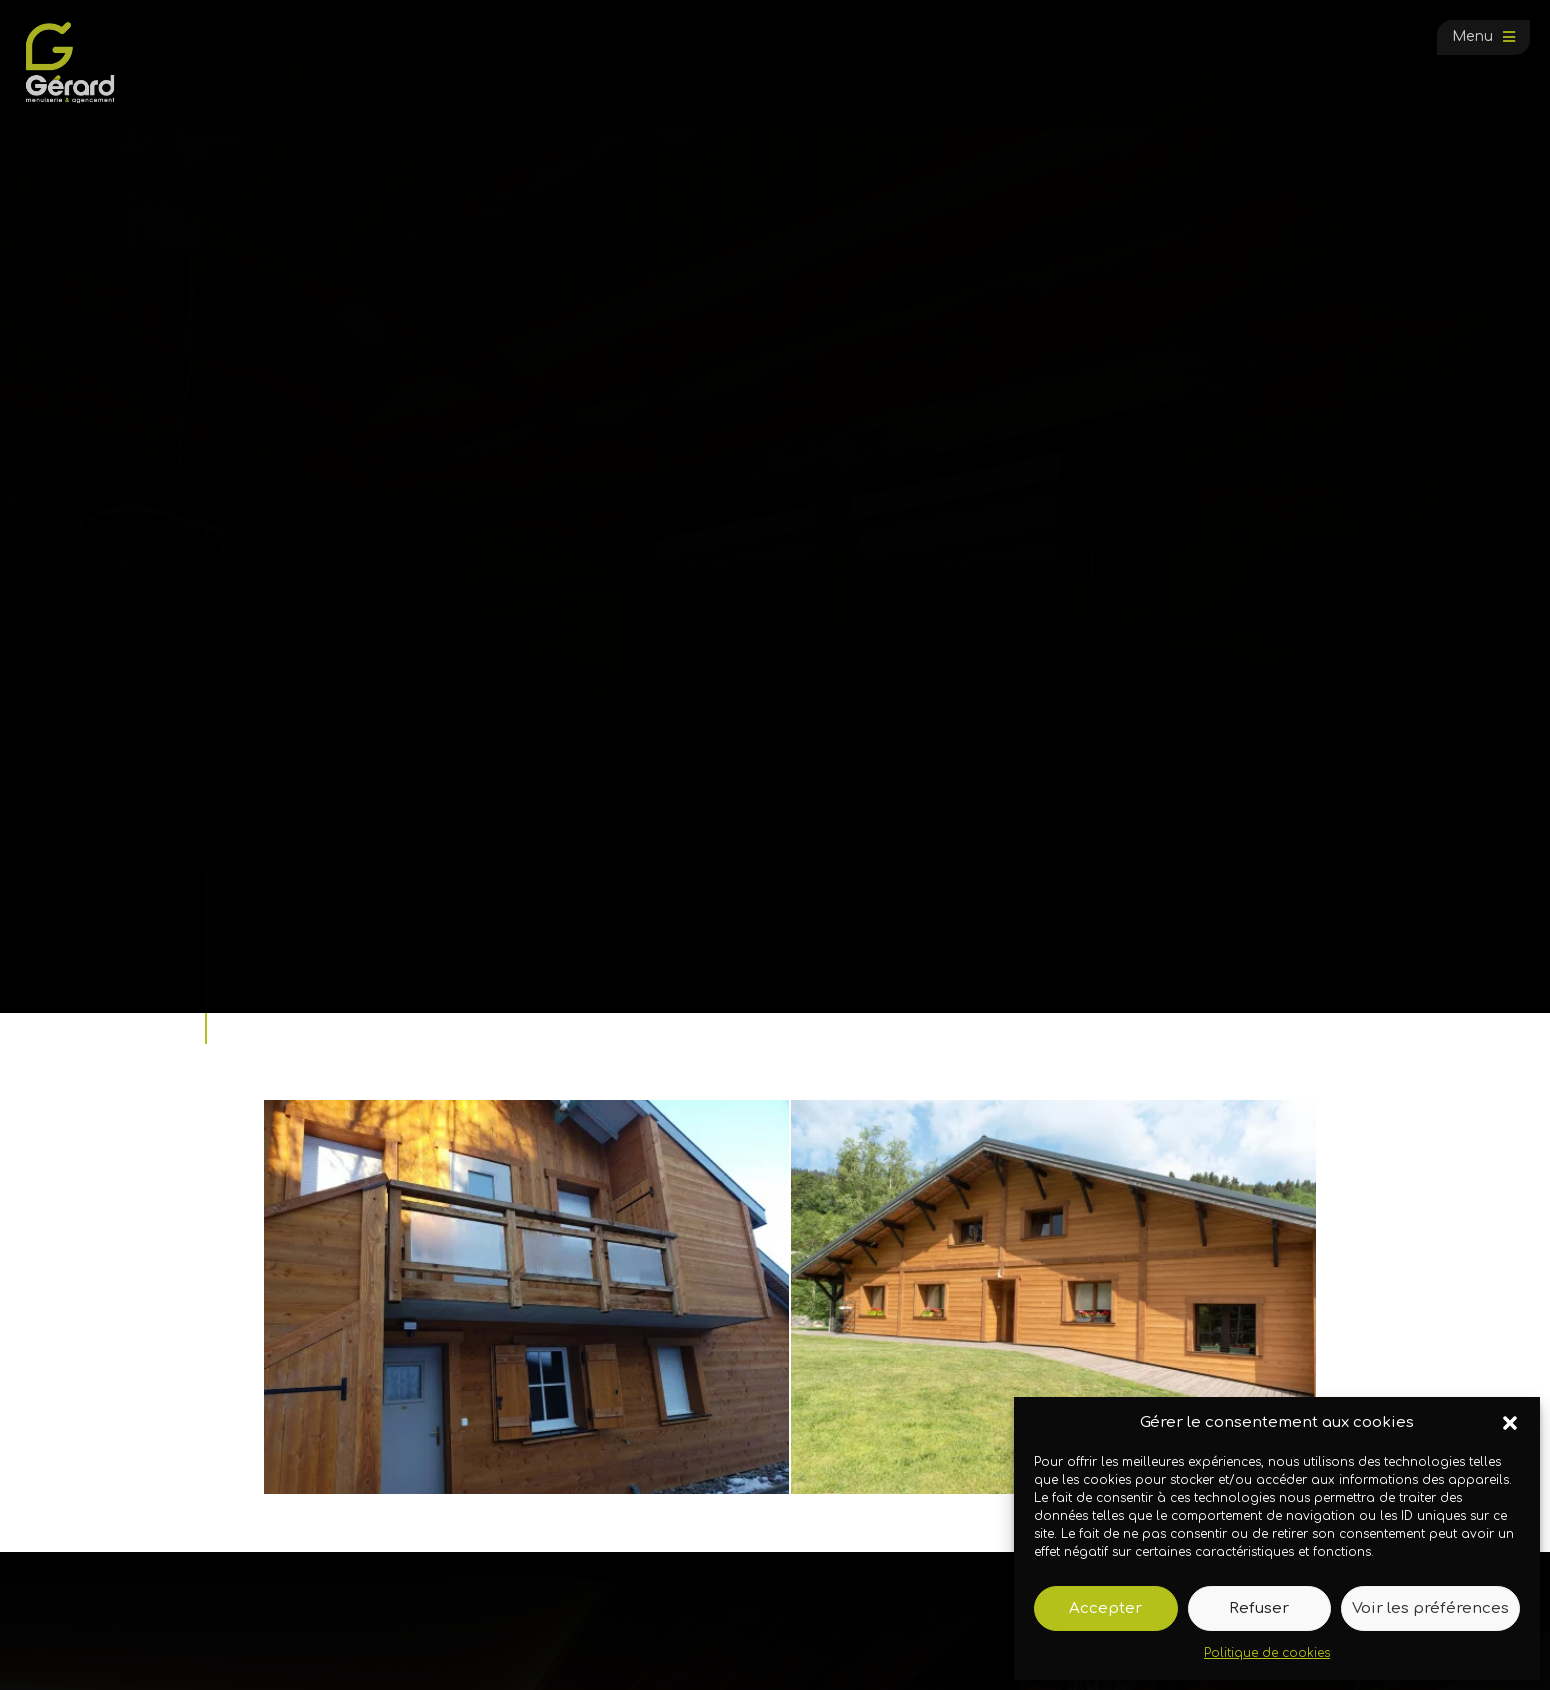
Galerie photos (362, 941)
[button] (1510, 1423)
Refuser (1259, 1608)
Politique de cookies (1267, 1653)
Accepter (1105, 1608)
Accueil (279, 941)
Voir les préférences (1430, 1608)
